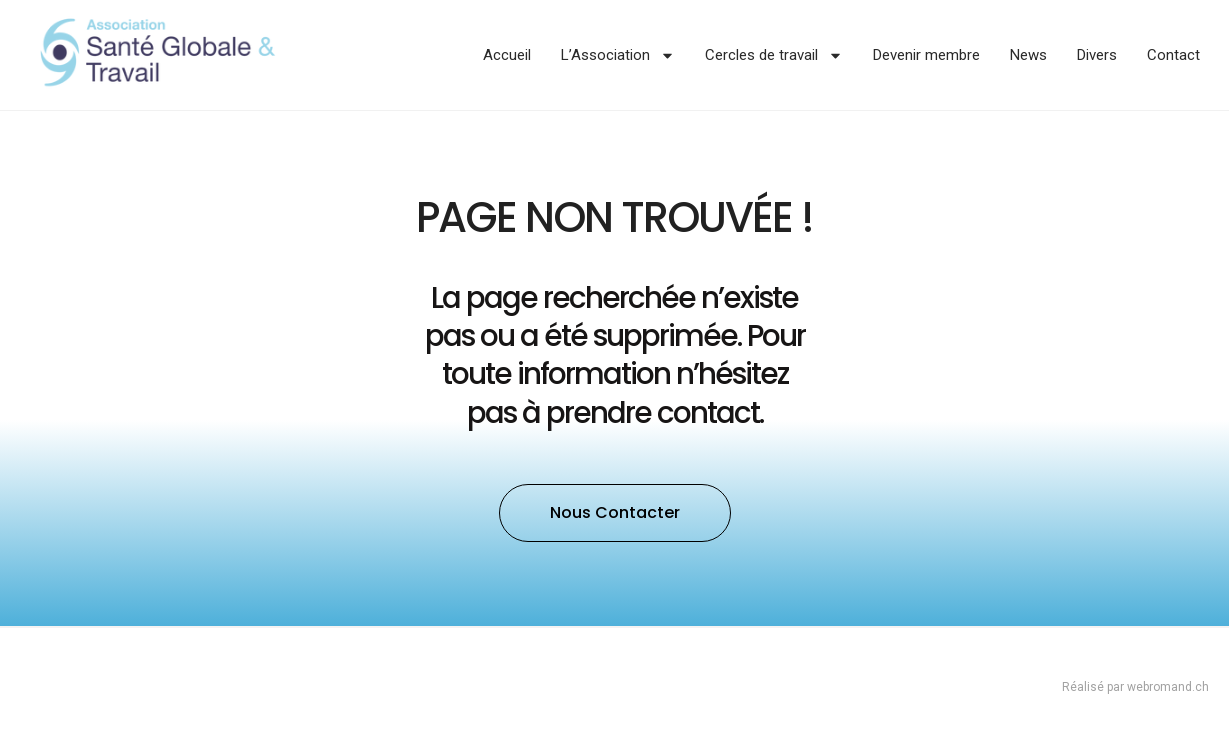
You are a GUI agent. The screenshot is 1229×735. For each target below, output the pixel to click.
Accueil (507, 55)
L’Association (618, 55)
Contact (1173, 55)
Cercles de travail (774, 55)
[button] (615, 513)
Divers (1097, 55)
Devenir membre (926, 55)
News (1028, 55)
